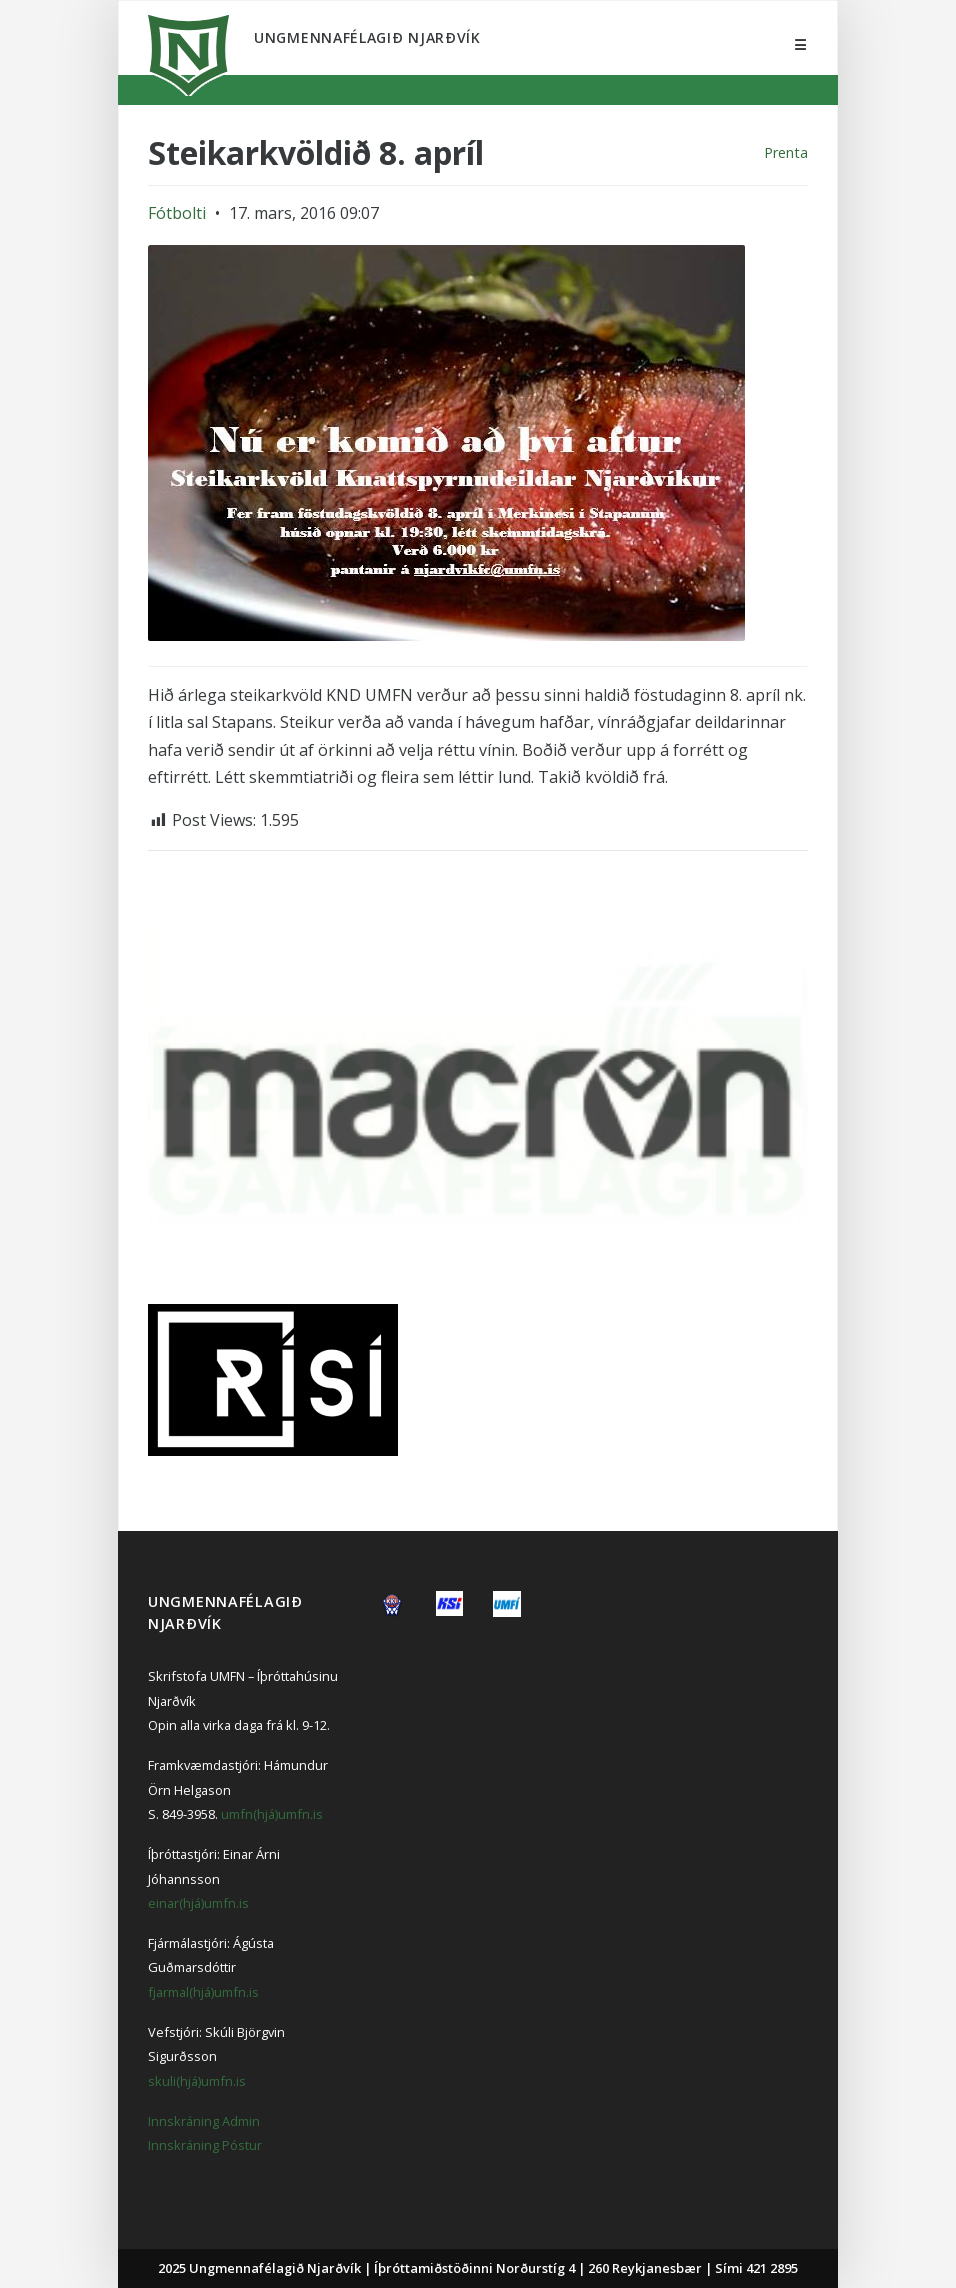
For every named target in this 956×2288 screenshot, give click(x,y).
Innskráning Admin (204, 2121)
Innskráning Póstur (205, 2145)
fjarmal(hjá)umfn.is (203, 1992)
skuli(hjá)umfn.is (197, 2081)
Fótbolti (177, 213)
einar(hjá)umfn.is (198, 1903)
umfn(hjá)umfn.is (272, 1814)
